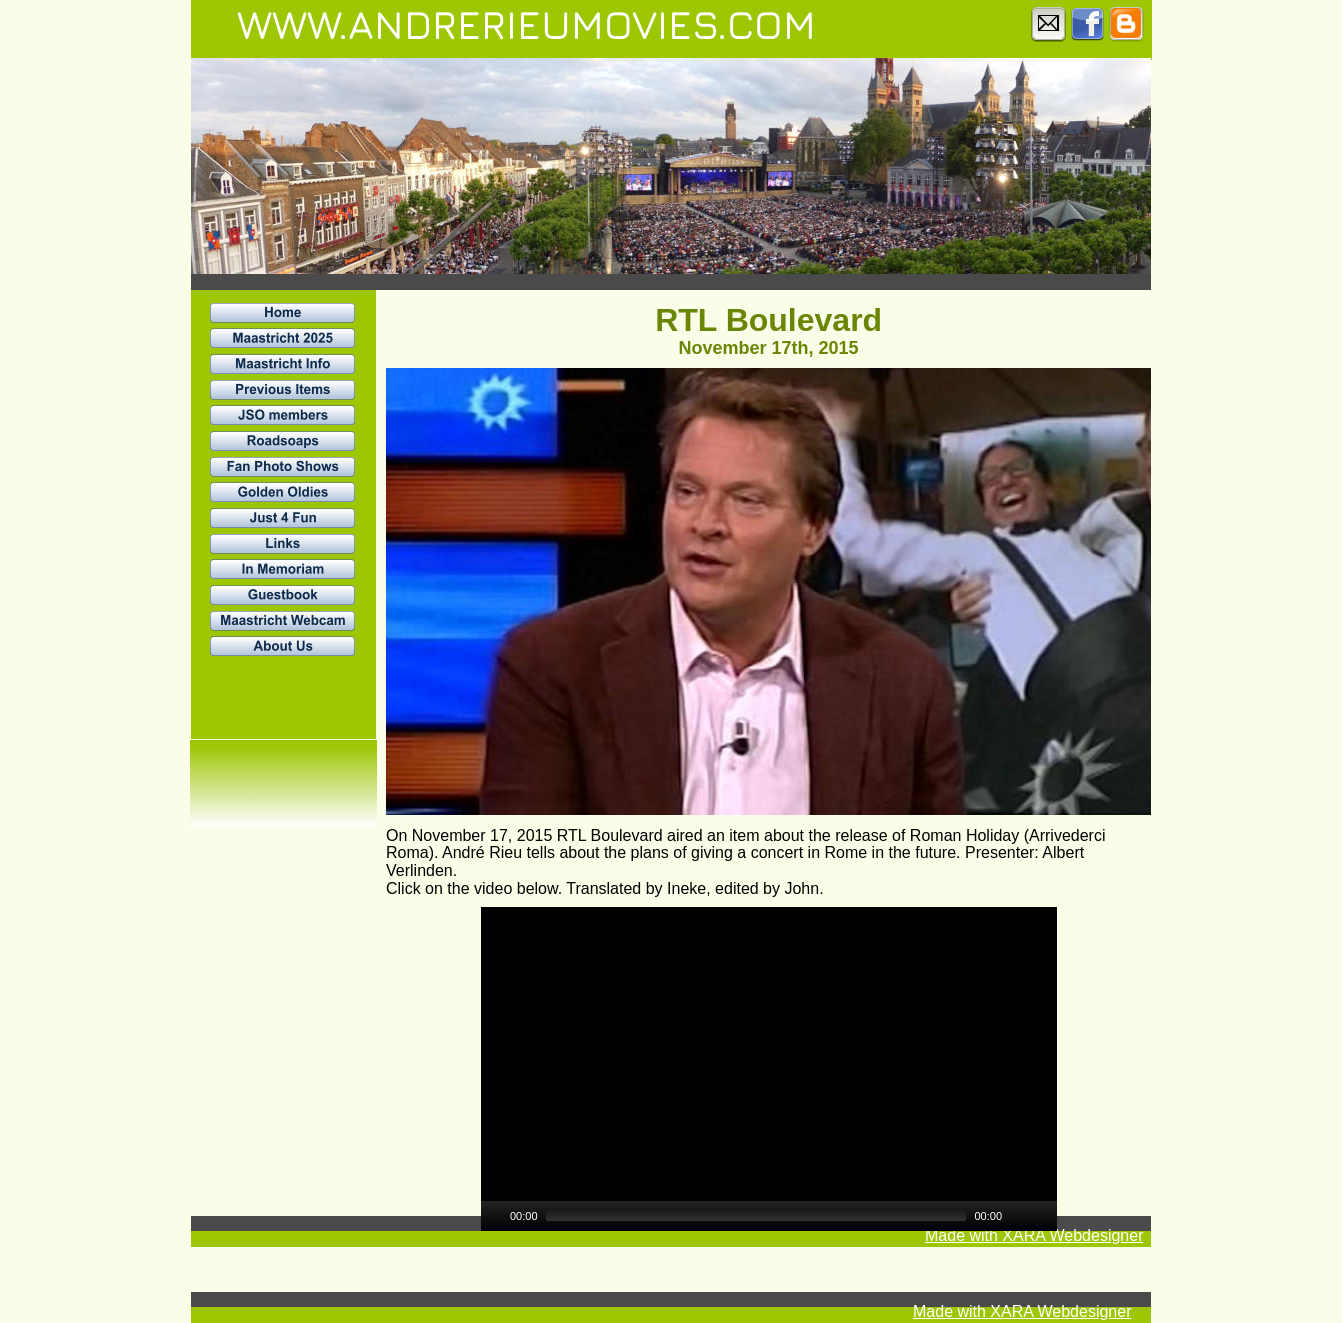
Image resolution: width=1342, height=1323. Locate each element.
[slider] (756, 1216)
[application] (769, 1069)
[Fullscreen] (1044, 1216)
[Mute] (1018, 1216)
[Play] (494, 1216)
